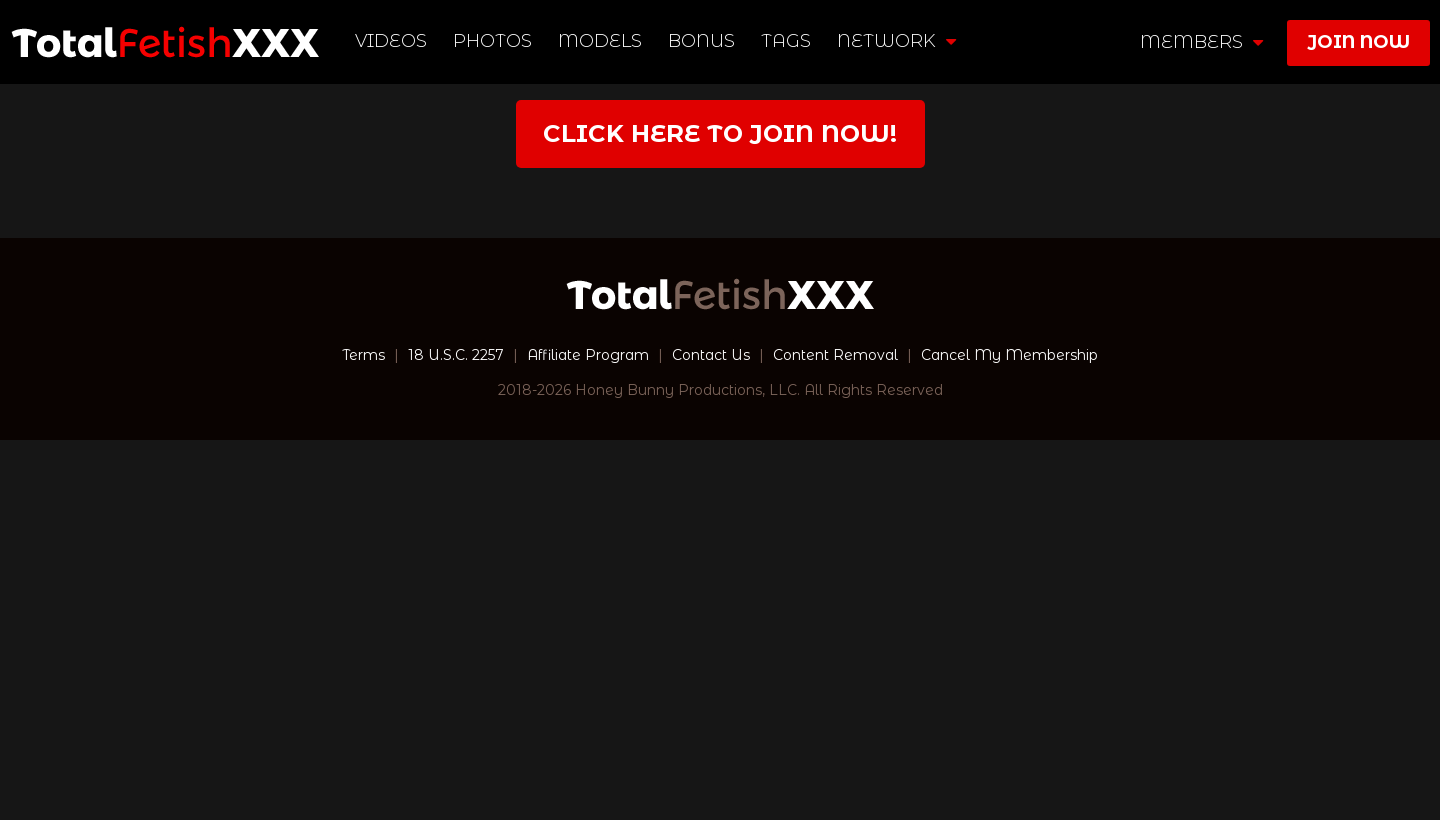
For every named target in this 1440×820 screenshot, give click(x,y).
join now (1358, 42)
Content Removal (835, 355)
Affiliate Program (588, 355)
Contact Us (711, 355)
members (1201, 42)
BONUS (701, 41)
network (896, 41)
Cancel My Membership (1009, 355)
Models (600, 41)
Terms (363, 355)
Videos (391, 41)
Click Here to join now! (720, 133)
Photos (492, 41)
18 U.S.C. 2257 (456, 355)
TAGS (786, 41)
